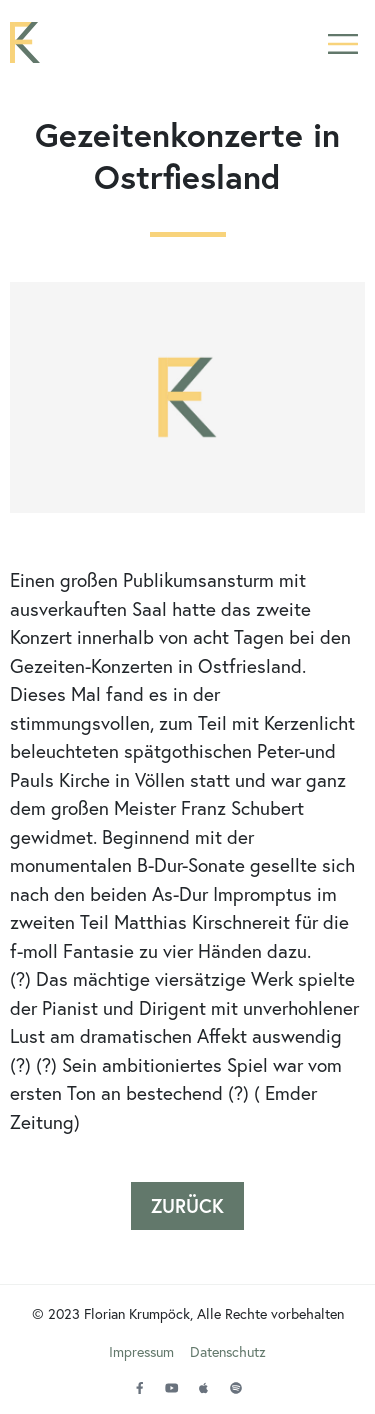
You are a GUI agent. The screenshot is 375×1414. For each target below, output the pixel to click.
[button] (342, 42)
